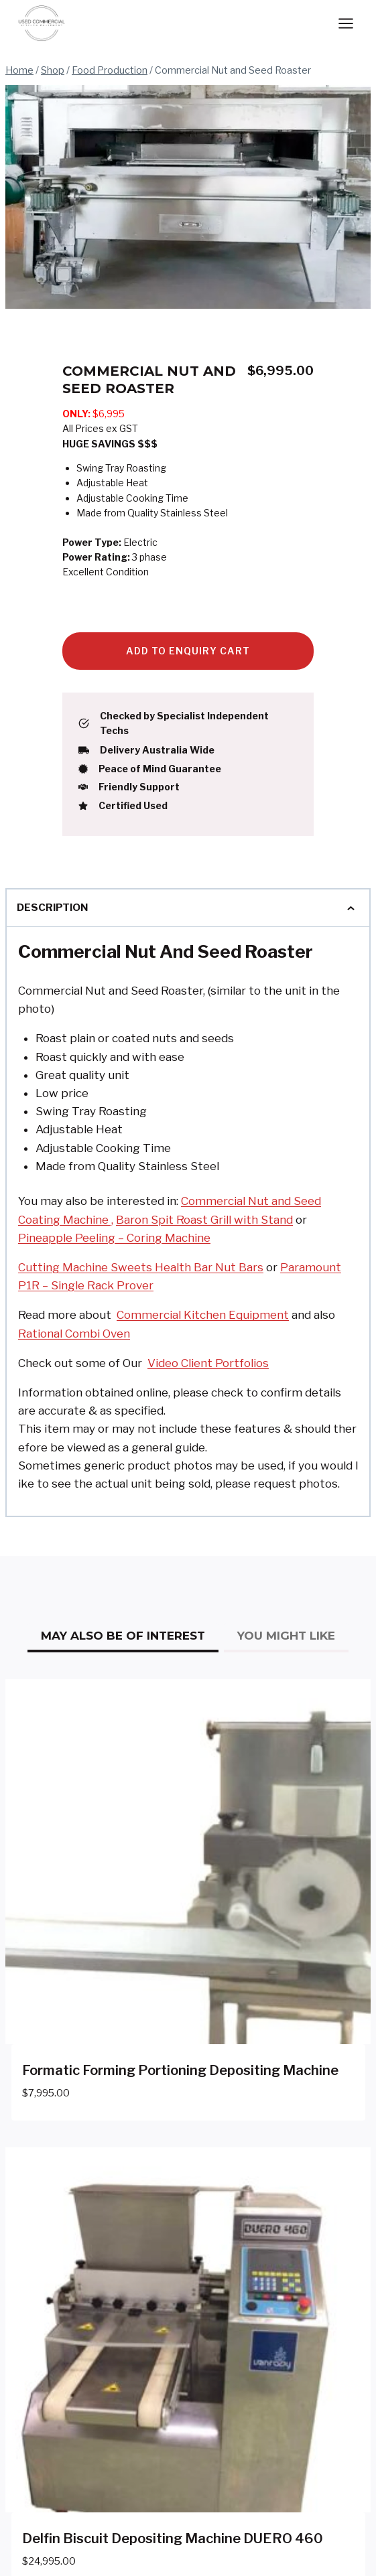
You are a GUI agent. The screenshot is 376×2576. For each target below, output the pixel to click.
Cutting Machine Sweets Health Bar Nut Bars (140, 1267)
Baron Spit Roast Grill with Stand (204, 1219)
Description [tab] (188, 908)
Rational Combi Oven (74, 1333)
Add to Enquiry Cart (188, 650)
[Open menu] (345, 23)
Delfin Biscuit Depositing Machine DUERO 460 (172, 2538)
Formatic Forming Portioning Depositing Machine (180, 2070)
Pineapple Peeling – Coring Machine (114, 1237)
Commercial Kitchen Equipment (203, 1314)
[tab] (122, 1637)
